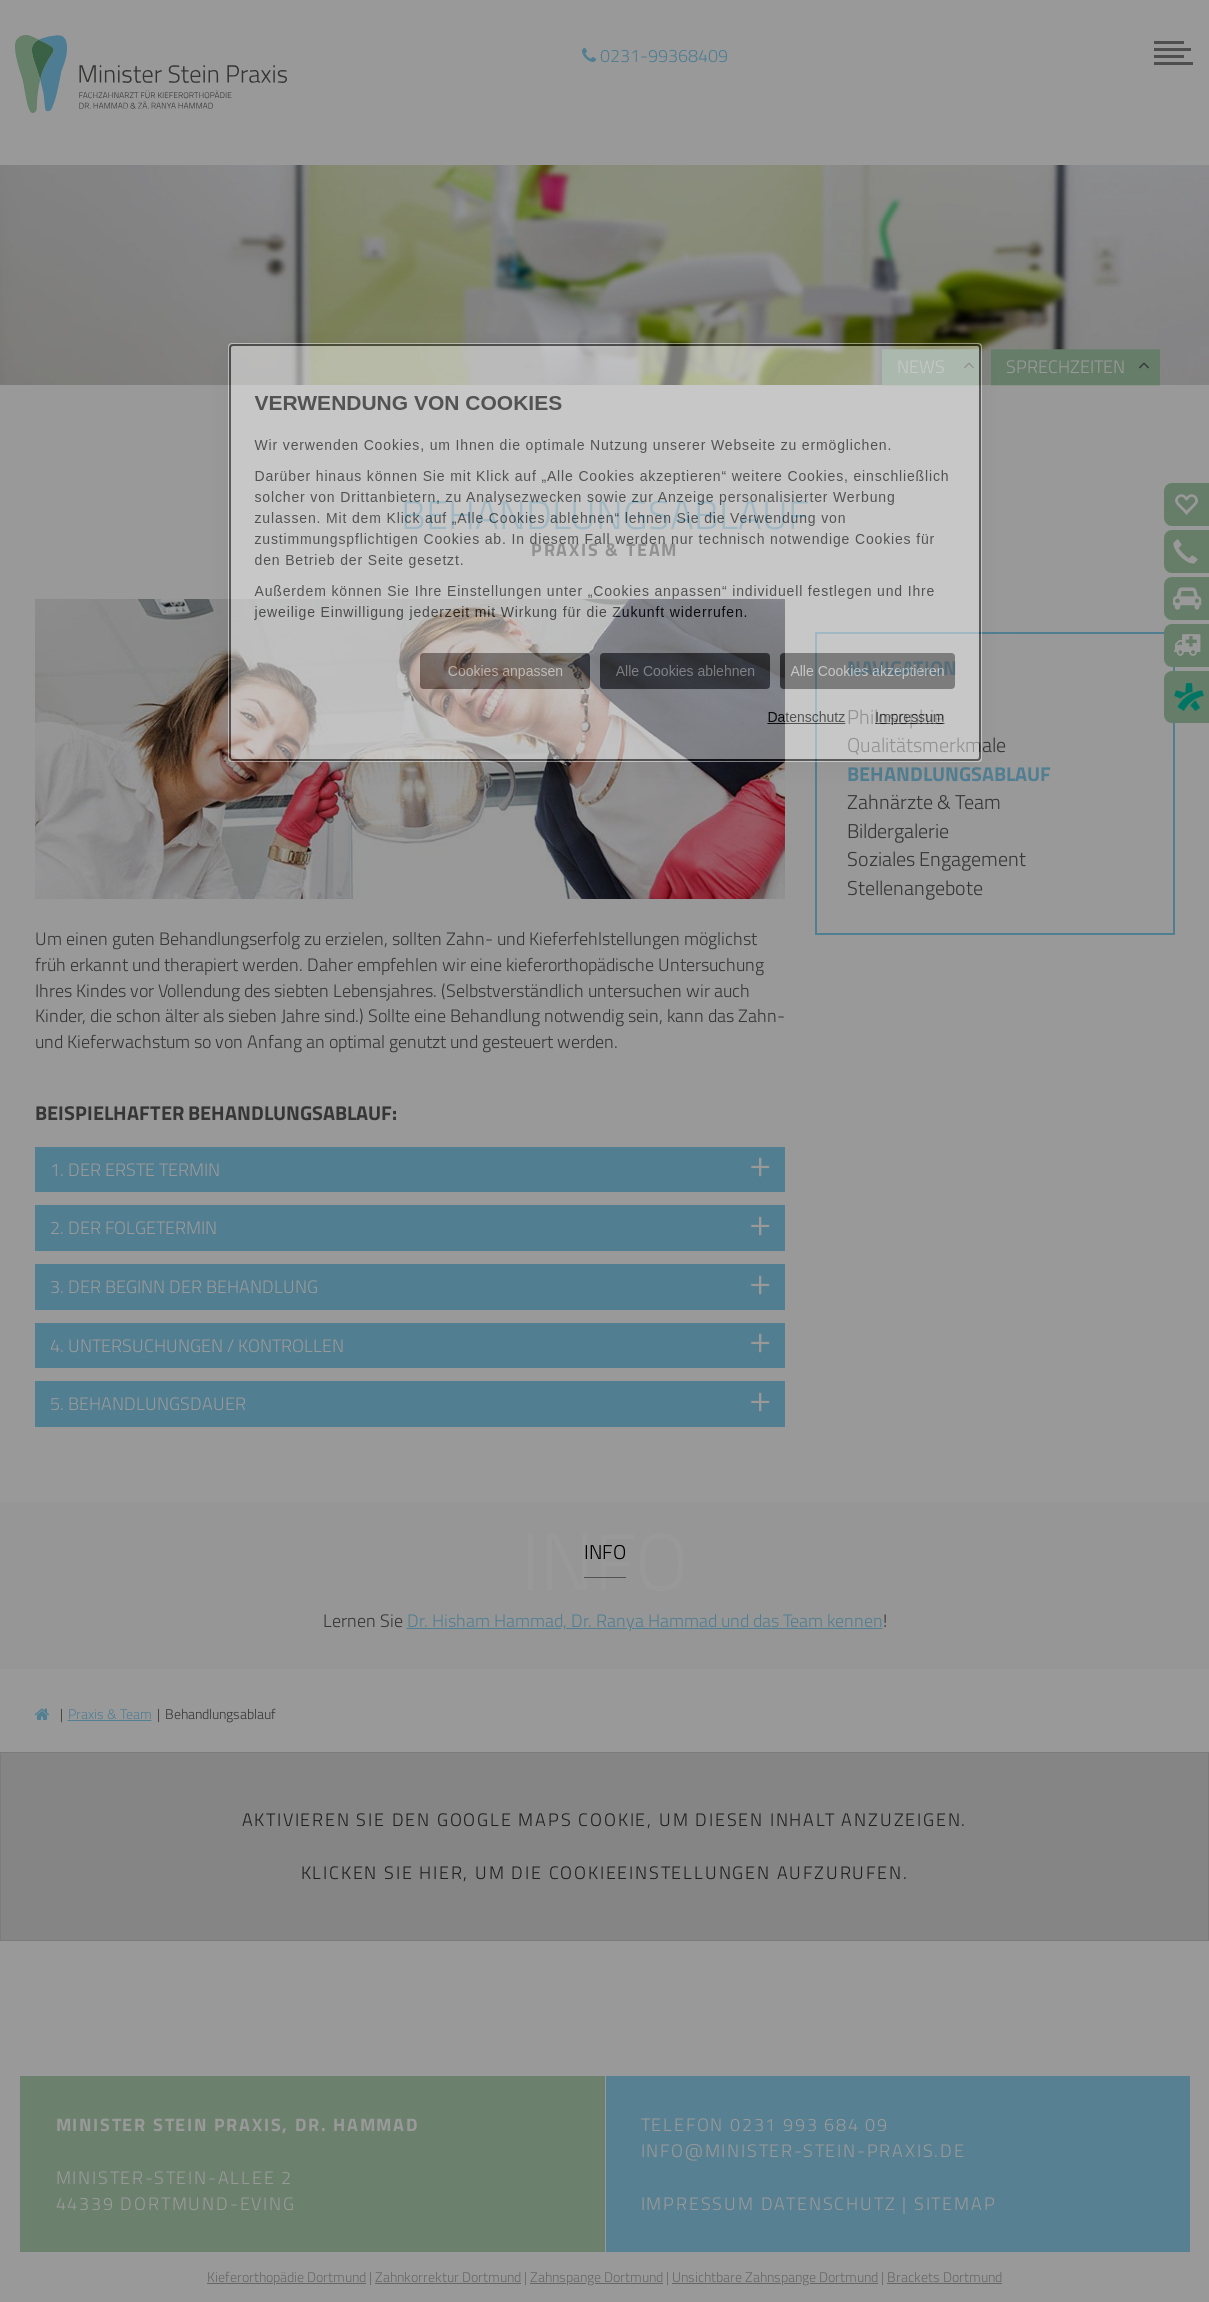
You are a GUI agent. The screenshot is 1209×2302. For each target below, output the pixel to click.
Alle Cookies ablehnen (685, 671)
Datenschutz (806, 717)
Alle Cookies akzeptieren (867, 671)
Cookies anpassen (505, 671)
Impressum (909, 717)
